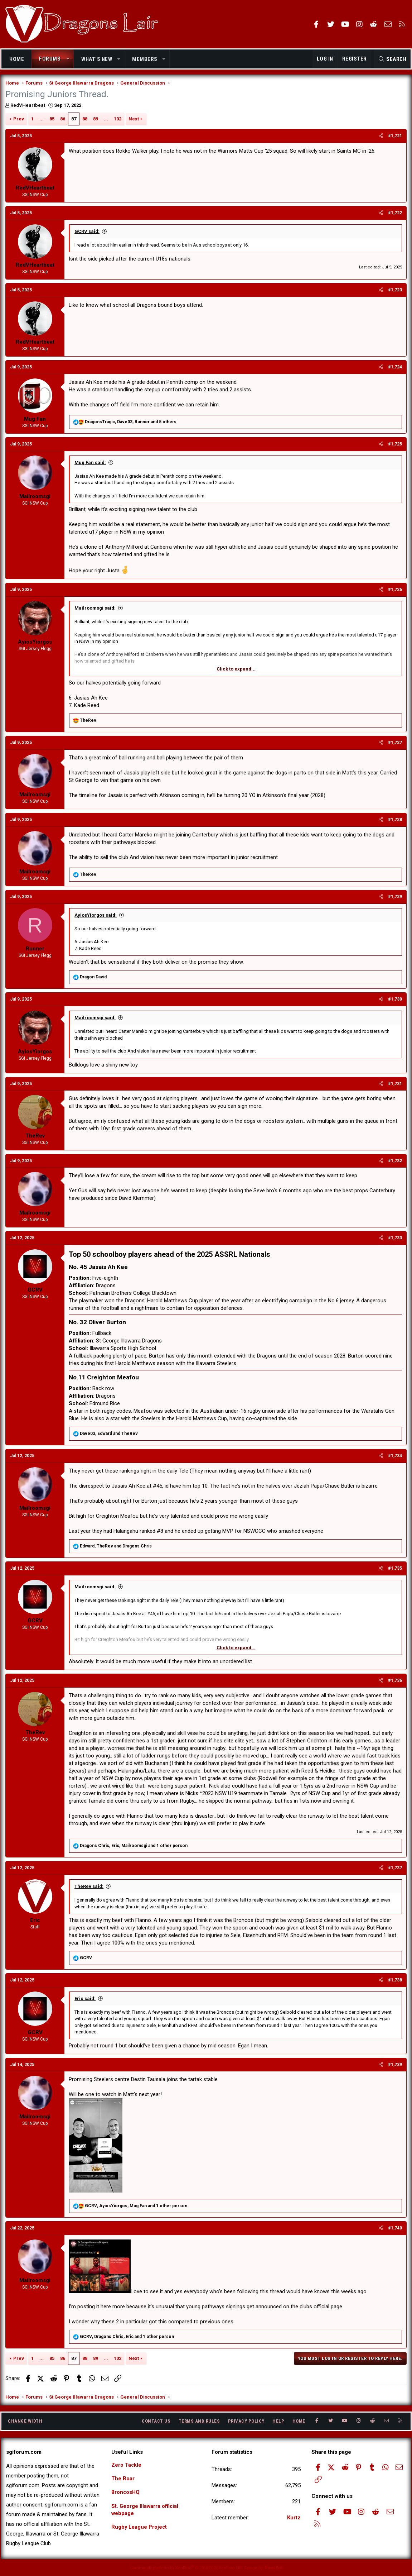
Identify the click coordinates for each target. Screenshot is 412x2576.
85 (51, 120)
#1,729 (395, 897)
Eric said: (85, 1999)
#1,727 (395, 743)
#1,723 (395, 291)
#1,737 (395, 1869)
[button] (67, 59)
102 (117, 120)
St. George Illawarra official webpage (145, 2511)
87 (73, 120)
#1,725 (395, 445)
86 (62, 120)
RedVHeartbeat (28, 106)
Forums (49, 59)
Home (16, 59)
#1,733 (395, 1238)
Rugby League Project (139, 2528)
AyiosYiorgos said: (96, 916)
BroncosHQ (126, 2493)
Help (278, 2421)
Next (134, 120)
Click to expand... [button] (236, 670)
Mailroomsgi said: (95, 609)
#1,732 (395, 1161)
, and (109, 1434)
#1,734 (395, 1457)
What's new (96, 59)
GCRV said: (87, 232)
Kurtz (294, 2517)
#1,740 (395, 2229)
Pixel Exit (273, 2568)
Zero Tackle (126, 2465)
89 (95, 120)
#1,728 (395, 820)
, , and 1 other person (134, 1847)
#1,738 (395, 1981)
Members (144, 59)
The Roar (123, 2479)
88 (84, 120)
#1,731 (395, 1084)
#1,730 (395, 1000)
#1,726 (395, 590)
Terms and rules (199, 2421)
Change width (25, 2421)
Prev (18, 120)
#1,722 (395, 213)
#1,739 (395, 2065)
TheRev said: (89, 1887)
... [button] (41, 120)
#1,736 (395, 1681)
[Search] (392, 59)
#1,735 (395, 1569)
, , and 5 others (131, 423)
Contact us (156, 2421)
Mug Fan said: (90, 463)
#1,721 (395, 136)
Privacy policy (246, 2421)
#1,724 (395, 368)
